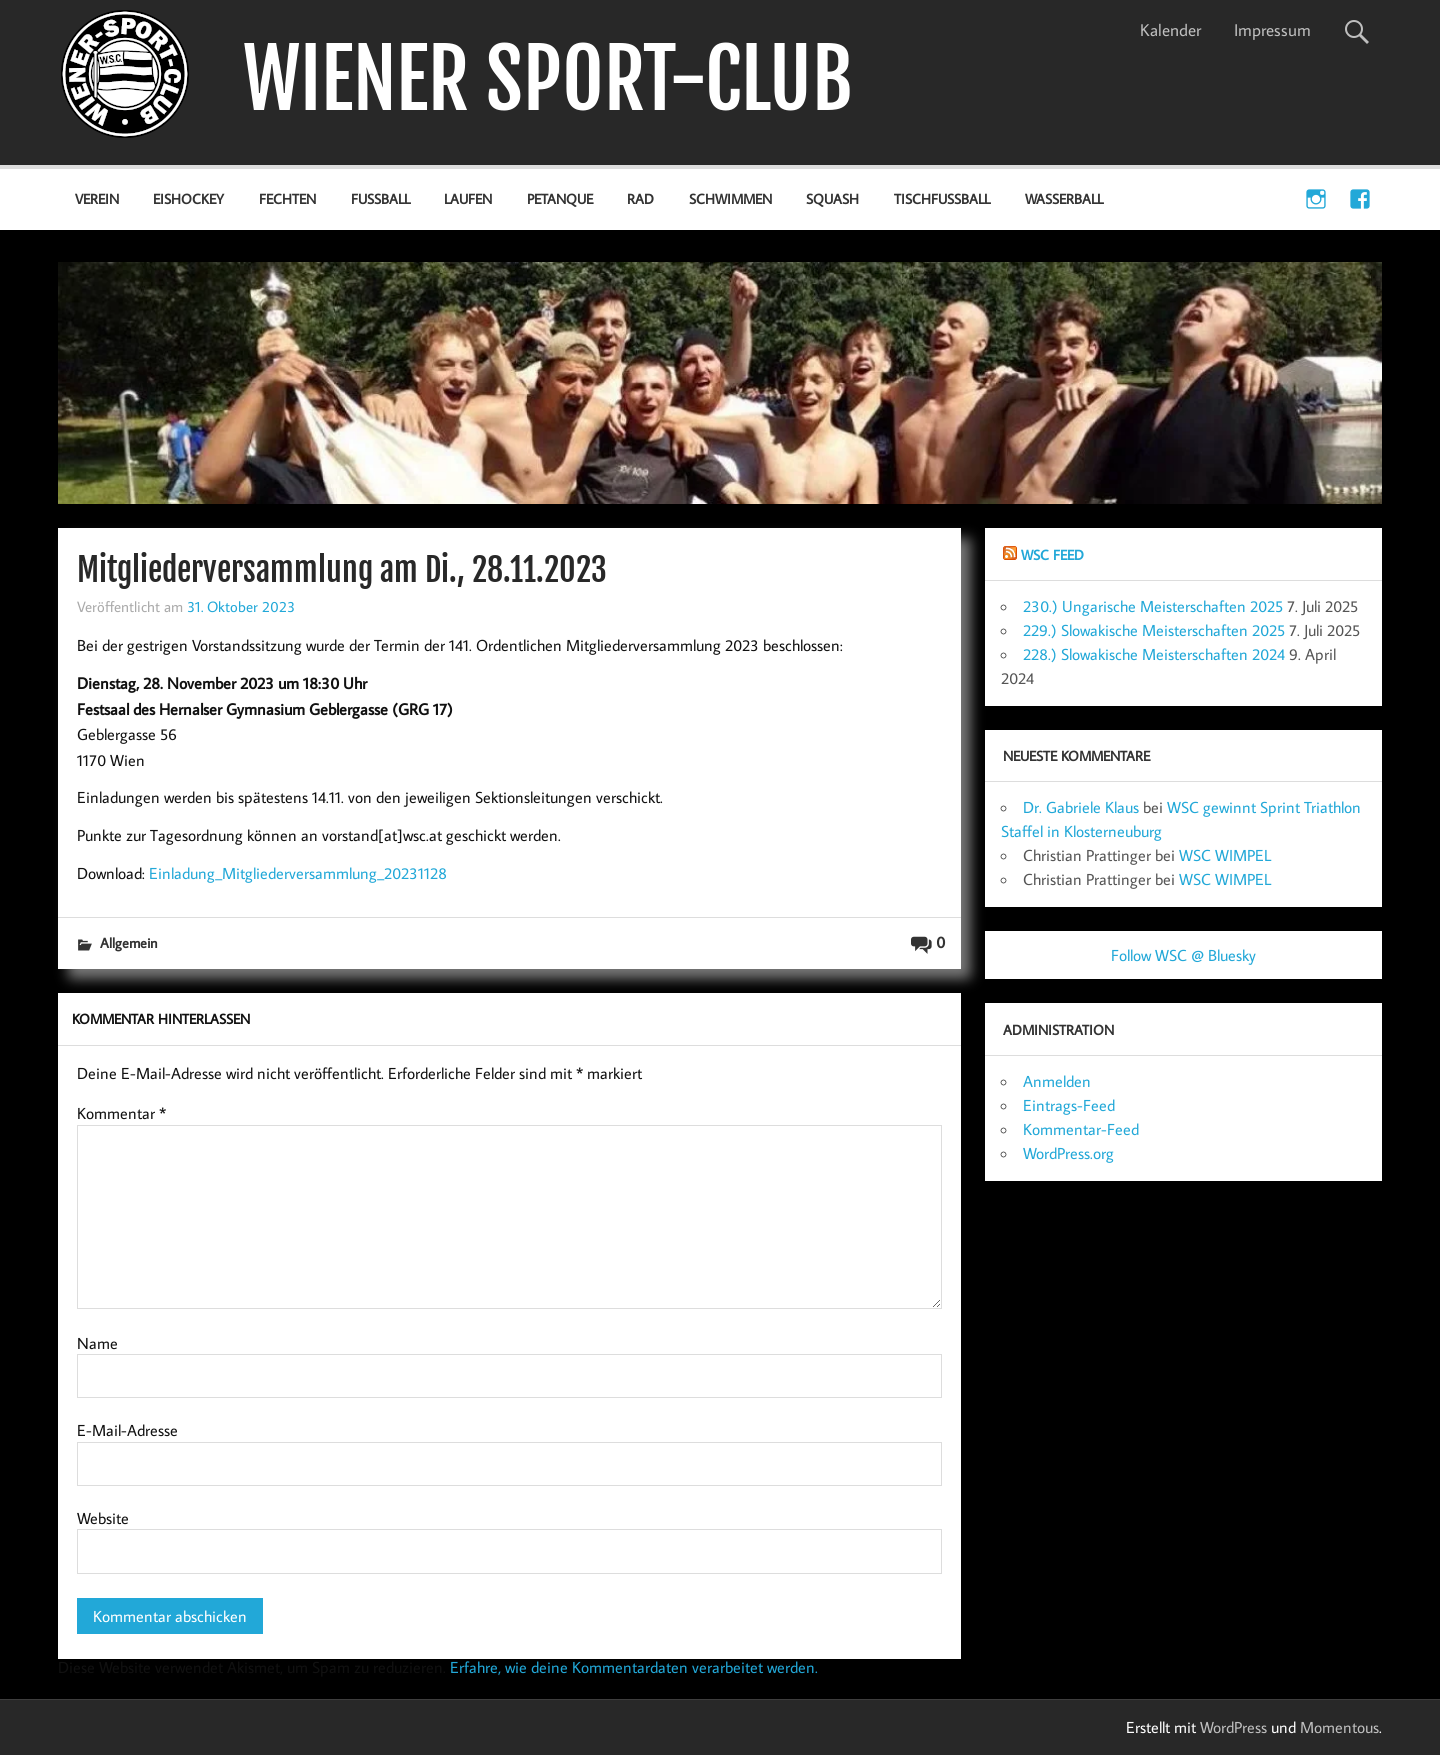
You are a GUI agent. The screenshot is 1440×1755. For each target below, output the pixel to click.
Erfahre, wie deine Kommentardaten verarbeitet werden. (634, 1667)
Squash (832, 198)
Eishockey (188, 198)
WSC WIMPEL (1225, 855)
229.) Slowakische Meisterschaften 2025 (1154, 630)
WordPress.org (1068, 1153)
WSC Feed (1052, 554)
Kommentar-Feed (1081, 1129)
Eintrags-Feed (1069, 1105)
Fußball (380, 198)
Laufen (468, 198)
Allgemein (128, 942)
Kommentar (121, 1113)
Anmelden (1057, 1081)
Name (97, 1343)
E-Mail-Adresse (127, 1430)
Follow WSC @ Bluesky (1183, 955)
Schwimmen (730, 198)
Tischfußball (942, 198)
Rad (640, 198)
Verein (97, 198)
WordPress (1233, 1727)
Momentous (1339, 1727)
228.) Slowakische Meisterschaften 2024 (1154, 654)
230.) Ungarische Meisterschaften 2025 (1153, 606)
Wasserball (1064, 198)
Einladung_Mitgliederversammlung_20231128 (298, 873)
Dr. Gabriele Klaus (1081, 807)
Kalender (1170, 30)
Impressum (1272, 30)
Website (103, 1518)
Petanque (560, 198)
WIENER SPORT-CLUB (548, 79)
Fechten (287, 198)
